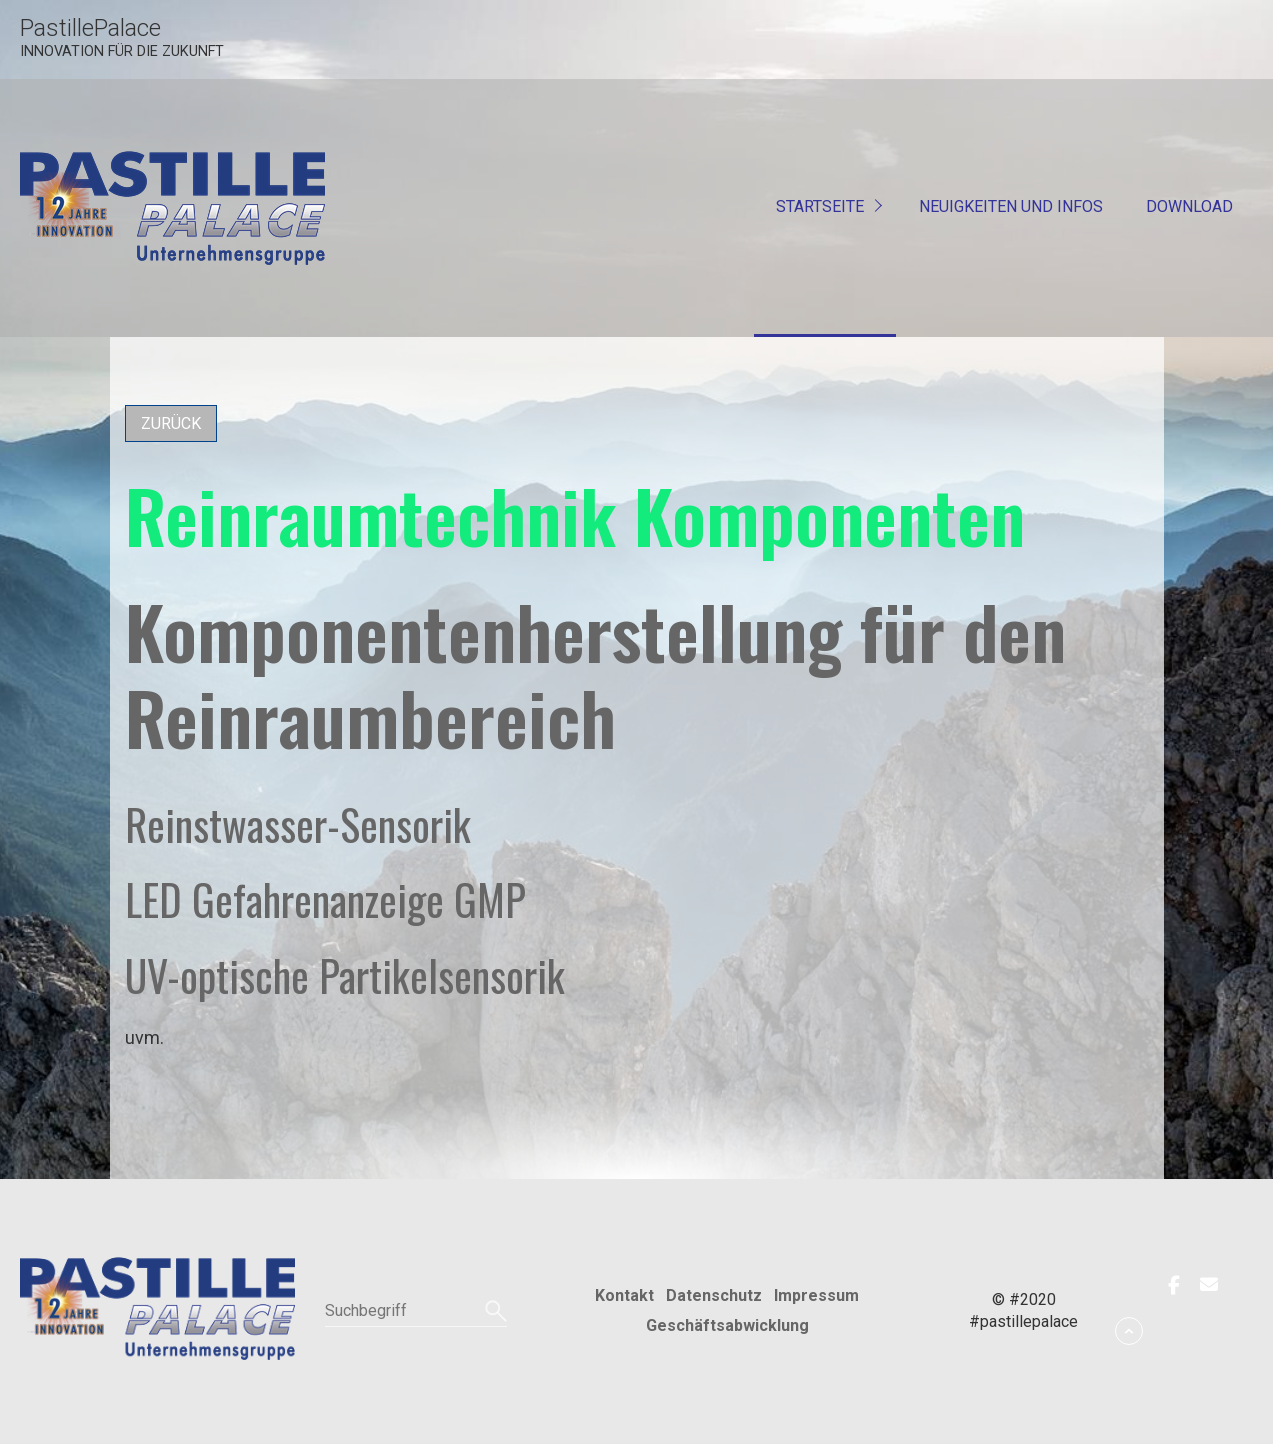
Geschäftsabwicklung (727, 1325)
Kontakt (624, 1295)
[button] (171, 423)
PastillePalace (90, 28)
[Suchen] (493, 1311)
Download (1189, 206)
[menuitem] (825, 208)
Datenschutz (714, 1295)
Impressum (816, 1295)
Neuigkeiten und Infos (1011, 206)
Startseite (820, 206)
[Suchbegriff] (416, 1311)
